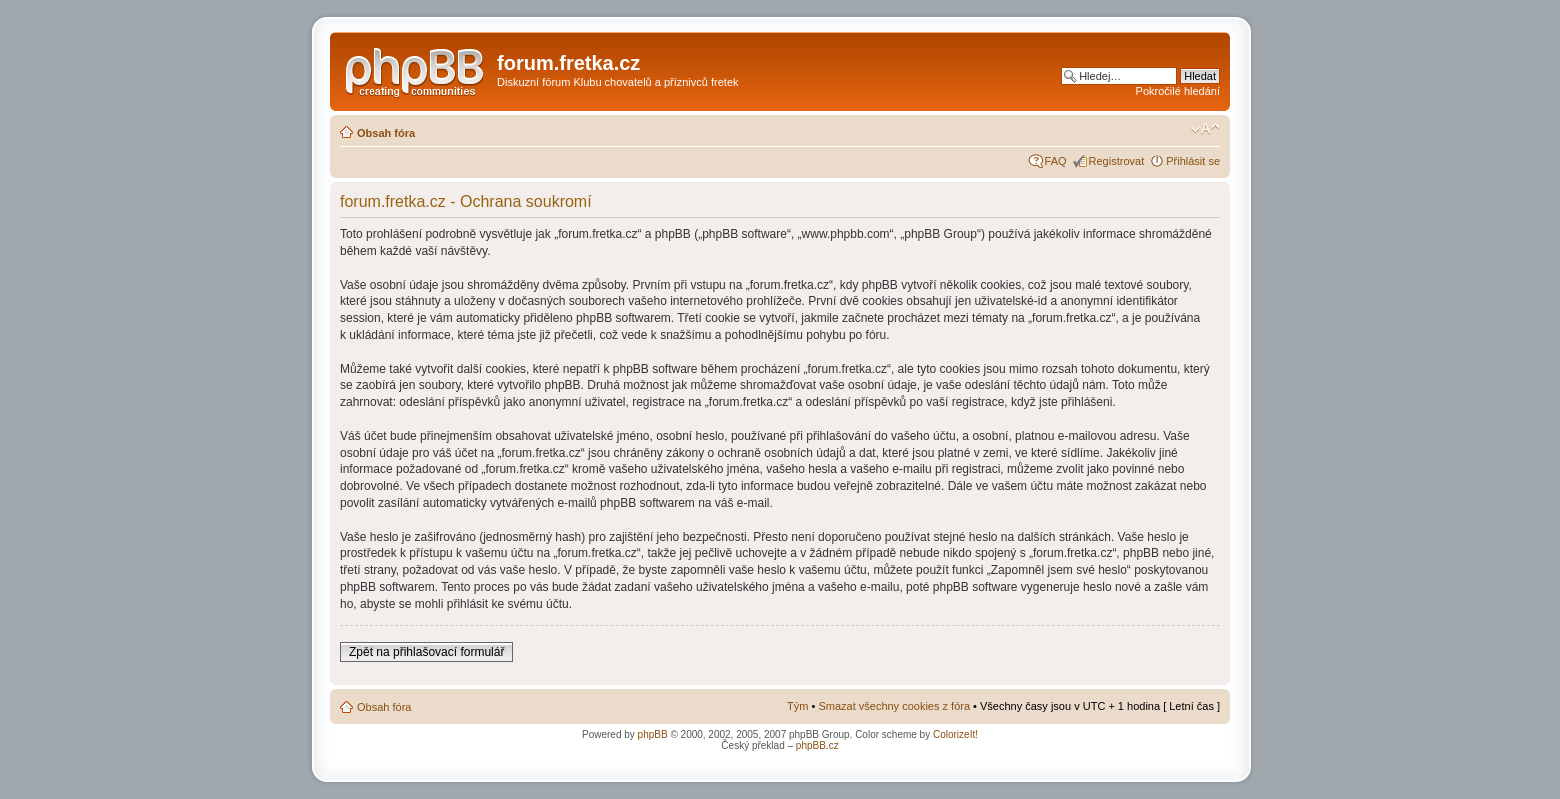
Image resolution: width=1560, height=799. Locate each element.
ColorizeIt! (955, 734)
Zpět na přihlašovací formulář (426, 652)
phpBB (653, 734)
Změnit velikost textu (1205, 129)
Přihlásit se (1193, 161)
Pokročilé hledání (1178, 91)
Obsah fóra (386, 133)
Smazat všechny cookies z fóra (894, 706)
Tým (797, 706)
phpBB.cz (817, 745)
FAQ (1056, 161)
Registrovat (1117, 161)
